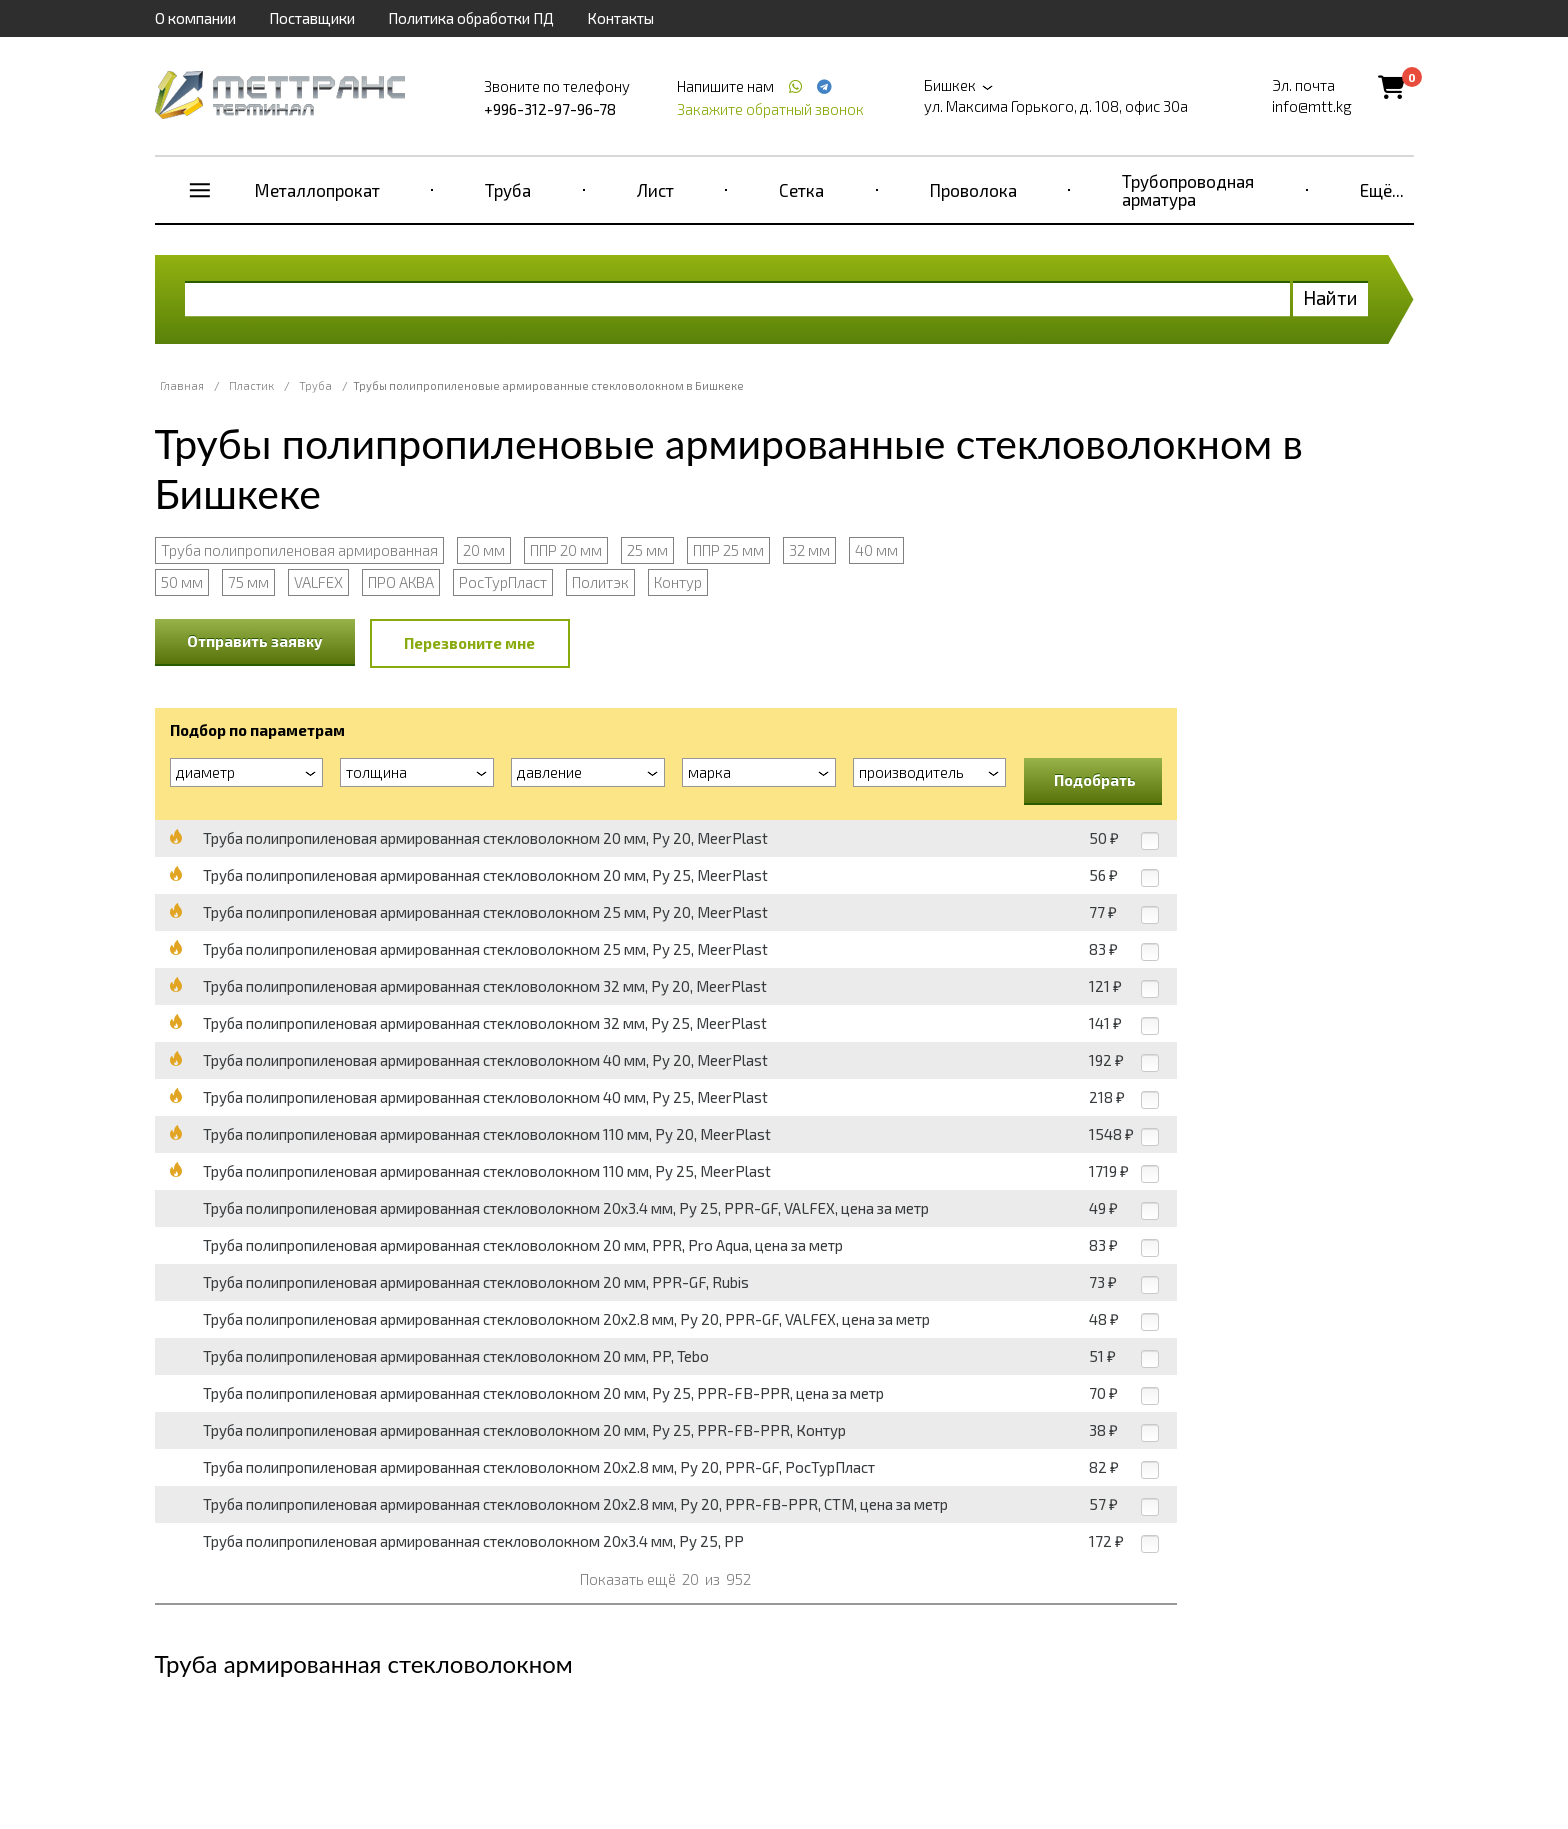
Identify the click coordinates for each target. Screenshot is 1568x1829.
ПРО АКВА (401, 582)
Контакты (620, 18)
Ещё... (1382, 190)
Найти (1330, 297)
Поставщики (312, 18)
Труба (508, 190)
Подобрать (1095, 780)
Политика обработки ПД (471, 18)
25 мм (647, 550)
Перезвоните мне (469, 643)
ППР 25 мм (728, 550)
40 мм (876, 550)
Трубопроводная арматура (1188, 190)
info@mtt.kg (1312, 106)
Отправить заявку (255, 641)
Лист (655, 190)
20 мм (484, 550)
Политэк (600, 582)
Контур (678, 582)
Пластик (251, 385)
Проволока (973, 190)
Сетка (801, 190)
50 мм (182, 582)
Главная (182, 385)
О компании (195, 18)
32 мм (809, 550)
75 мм (248, 582)
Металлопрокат (317, 190)
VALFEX (318, 582)
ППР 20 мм (566, 550)
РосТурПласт (503, 582)
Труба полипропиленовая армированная (299, 550)
